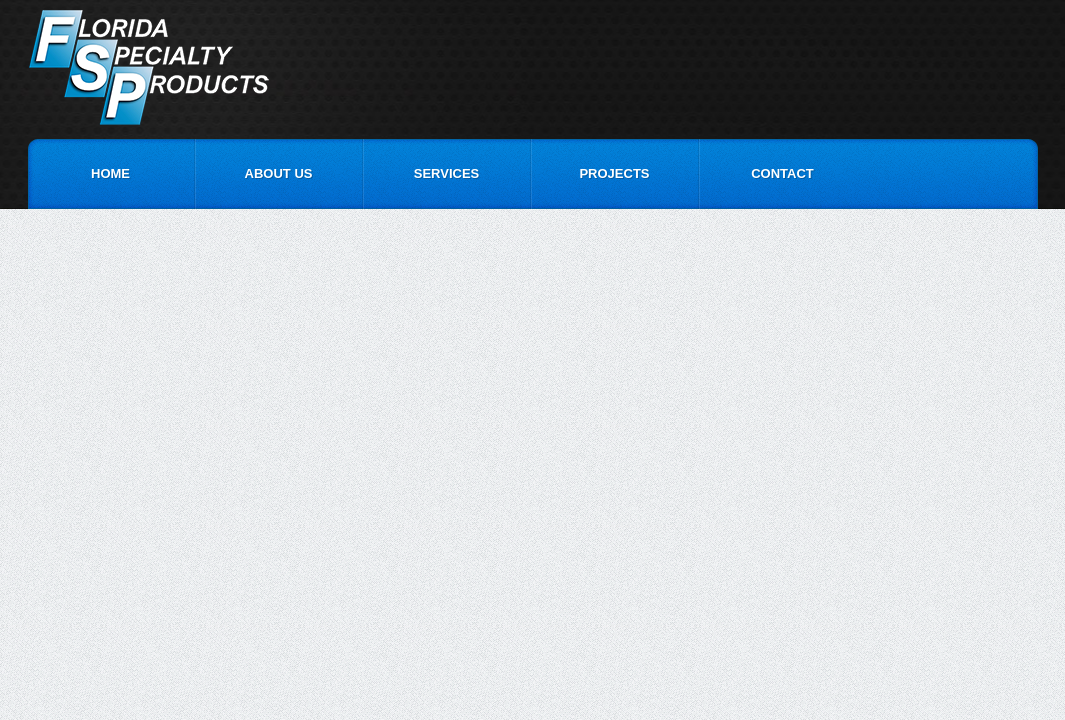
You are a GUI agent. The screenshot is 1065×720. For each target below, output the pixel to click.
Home (110, 173)
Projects (614, 173)
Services (447, 173)
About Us (279, 173)
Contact (782, 173)
